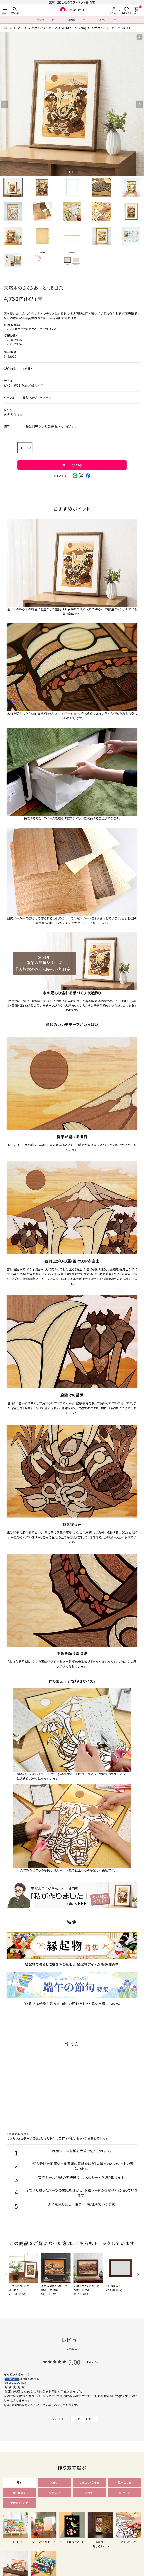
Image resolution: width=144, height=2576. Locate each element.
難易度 (72, 19)
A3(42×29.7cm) (74, 28)
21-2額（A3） (17, 344)
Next (139, 104)
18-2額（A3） (17, 340)
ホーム (8, 28)
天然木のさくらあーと (43, 28)
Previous (4, 104)
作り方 (40, 19)
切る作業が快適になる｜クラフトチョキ (33, 329)
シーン (103, 19)
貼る (21, 28)
